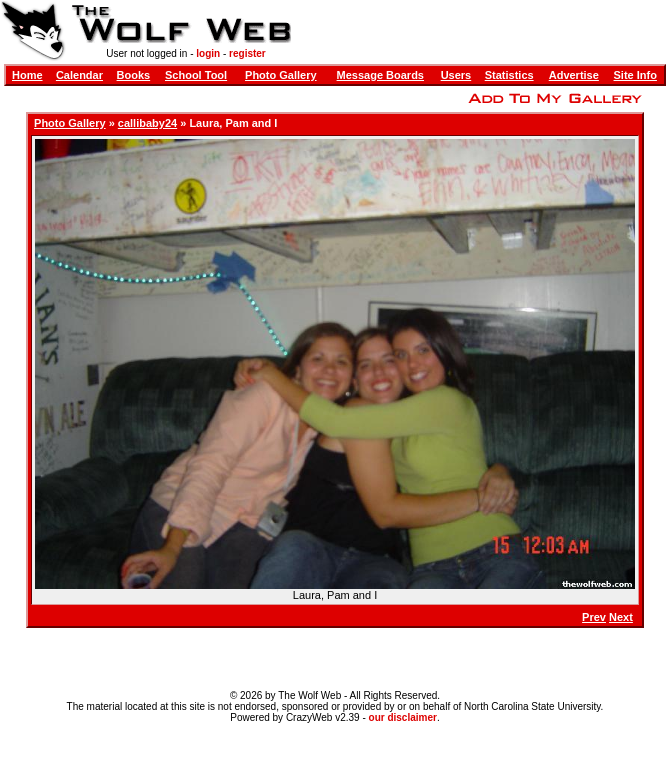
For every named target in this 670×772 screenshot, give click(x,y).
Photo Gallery (281, 75)
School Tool (196, 75)
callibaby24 (147, 123)
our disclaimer (403, 717)
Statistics (509, 75)
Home (27, 75)
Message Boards (380, 75)
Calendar (79, 75)
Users (456, 75)
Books (134, 75)
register (247, 53)
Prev (594, 617)
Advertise (574, 75)
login (208, 53)
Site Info (635, 75)
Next (621, 617)
